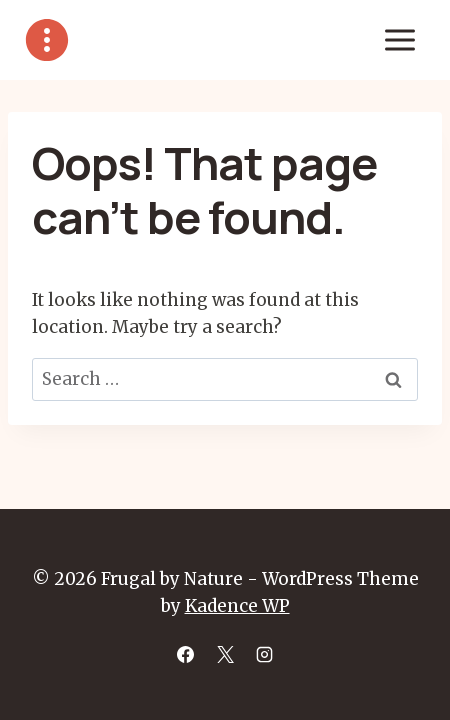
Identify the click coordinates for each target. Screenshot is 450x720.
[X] (225, 654)
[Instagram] (264, 654)
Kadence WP (237, 606)
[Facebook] (186, 654)
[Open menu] (399, 39)
